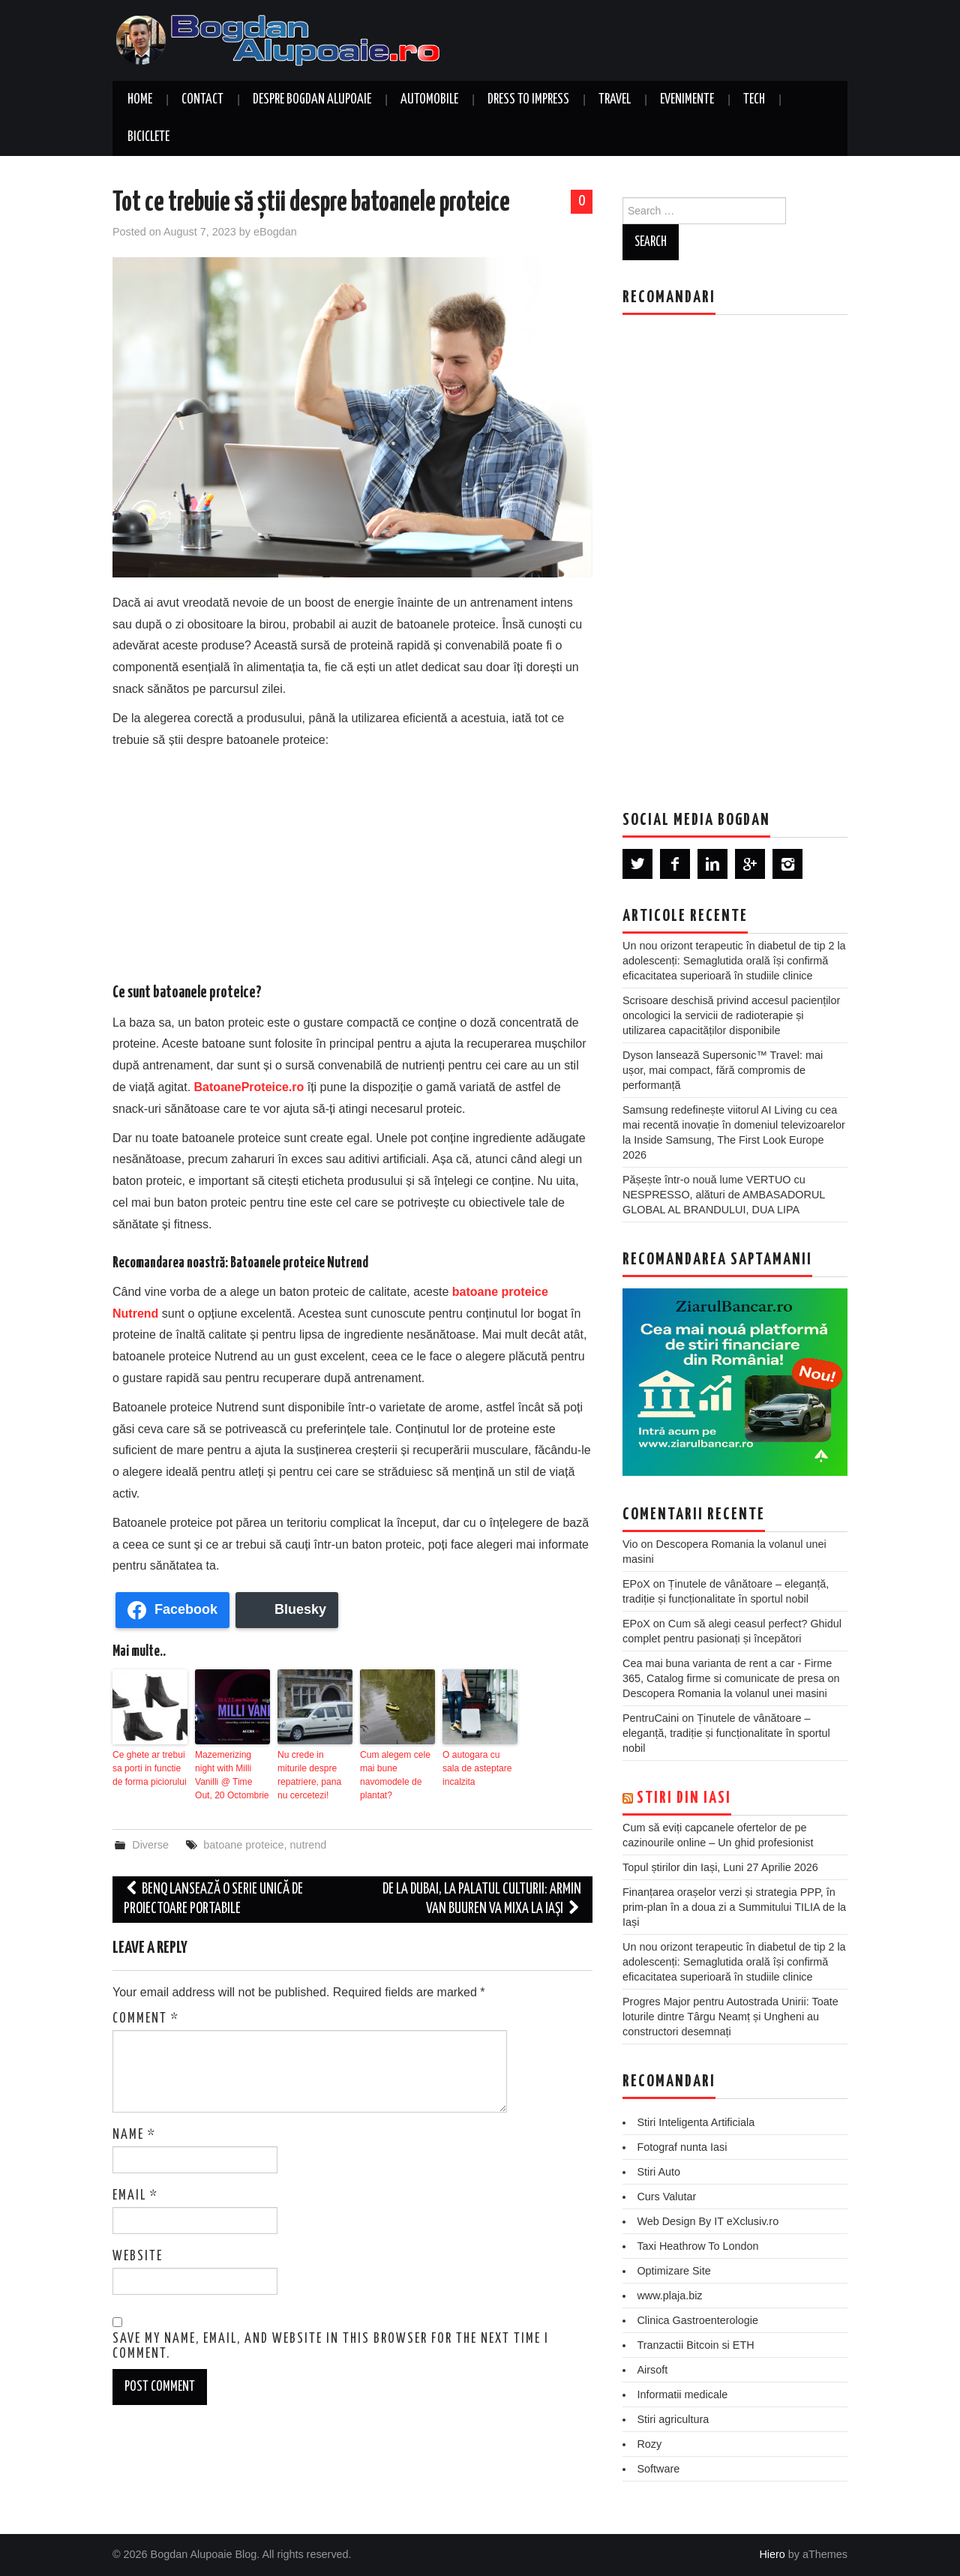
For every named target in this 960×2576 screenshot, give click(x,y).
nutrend (308, 1844)
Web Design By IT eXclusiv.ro (707, 2221)
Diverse (150, 1844)
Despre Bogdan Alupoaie (312, 99)
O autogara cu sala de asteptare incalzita (477, 1768)
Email (135, 2196)
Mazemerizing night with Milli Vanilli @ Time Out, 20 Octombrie (231, 1775)
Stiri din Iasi (684, 1798)
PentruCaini (650, 1718)
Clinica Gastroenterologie (697, 2320)
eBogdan (275, 232)
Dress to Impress (528, 99)
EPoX (636, 1584)
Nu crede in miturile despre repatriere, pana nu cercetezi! (309, 1775)
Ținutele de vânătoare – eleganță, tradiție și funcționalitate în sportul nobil (726, 1733)
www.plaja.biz (669, 2296)
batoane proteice (243, 1844)
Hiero (771, 2554)
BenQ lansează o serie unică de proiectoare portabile (213, 1898)
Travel (614, 99)
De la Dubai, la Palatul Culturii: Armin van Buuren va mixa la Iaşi (481, 1898)
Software (658, 2469)
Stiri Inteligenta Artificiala (695, 2122)
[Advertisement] (352, 863)
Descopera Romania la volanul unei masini (724, 1693)
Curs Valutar (666, 2197)
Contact (203, 99)
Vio (630, 1544)
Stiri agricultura (673, 2419)
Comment (145, 2019)
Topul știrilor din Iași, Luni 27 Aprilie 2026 (720, 1867)
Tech (754, 99)
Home (140, 99)
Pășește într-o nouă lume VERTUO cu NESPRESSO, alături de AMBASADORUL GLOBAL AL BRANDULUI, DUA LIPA (723, 1195)
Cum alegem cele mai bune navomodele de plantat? (395, 1775)
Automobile (429, 99)
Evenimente (687, 99)
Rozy (649, 2444)
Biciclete (149, 137)
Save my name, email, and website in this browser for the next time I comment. (330, 2346)
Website (137, 2256)
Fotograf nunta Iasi (682, 2147)
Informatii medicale (682, 2395)
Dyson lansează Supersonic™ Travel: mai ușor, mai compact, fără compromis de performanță (722, 1070)
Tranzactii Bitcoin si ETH (695, 2345)
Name (134, 2135)
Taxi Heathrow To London (697, 2246)
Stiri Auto (658, 2172)
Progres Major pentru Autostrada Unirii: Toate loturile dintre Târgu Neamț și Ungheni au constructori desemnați (730, 2017)
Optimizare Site (673, 2271)
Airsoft (652, 2370)
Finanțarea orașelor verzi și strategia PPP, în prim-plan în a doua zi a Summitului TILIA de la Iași (734, 1907)
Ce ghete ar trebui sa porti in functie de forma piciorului (149, 1768)
